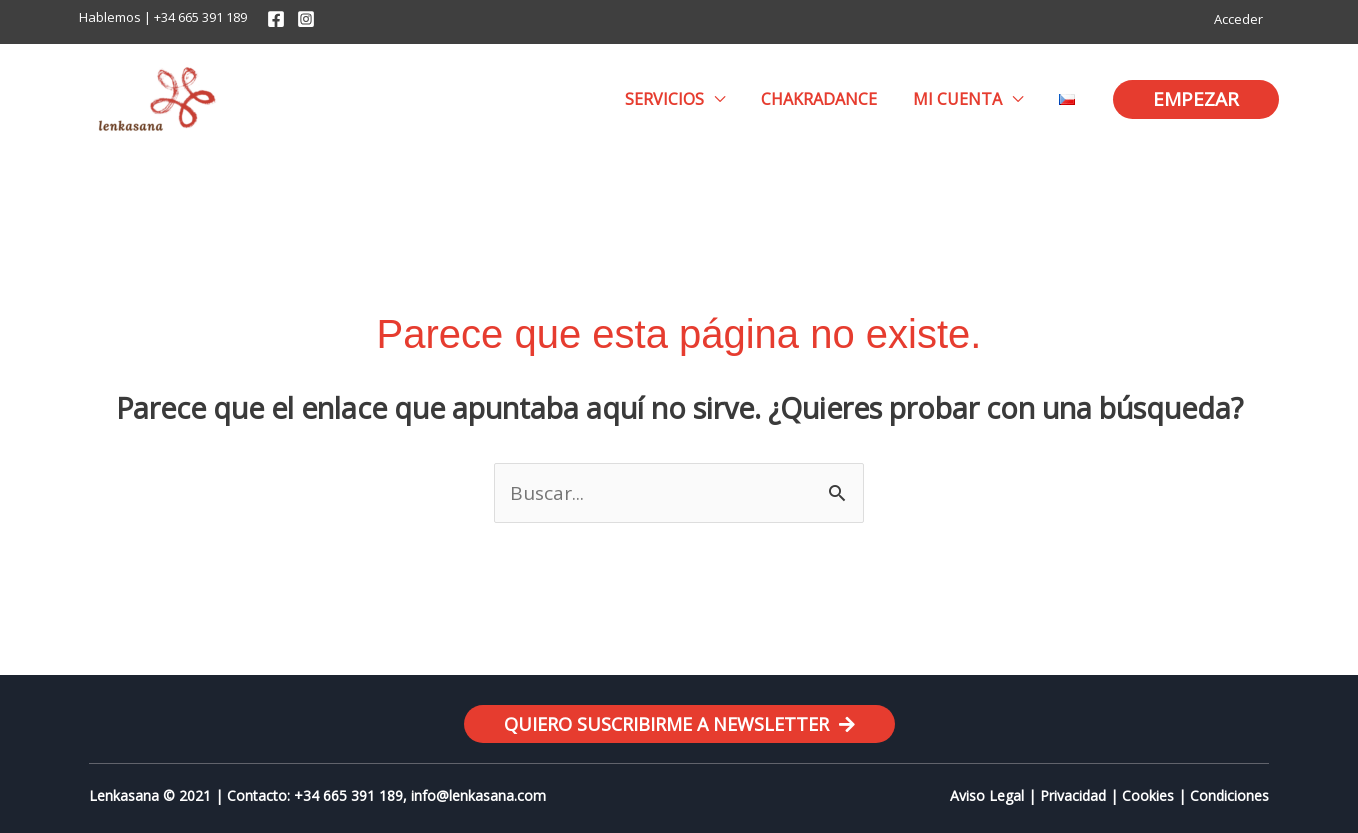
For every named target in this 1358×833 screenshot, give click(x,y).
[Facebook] (276, 19)
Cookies (1148, 795)
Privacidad (1073, 795)
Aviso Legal (987, 795)
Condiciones (1229, 795)
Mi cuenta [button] (963, 99)
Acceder (1241, 19)
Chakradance (829, 99)
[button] (1196, 99)
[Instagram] (306, 19)
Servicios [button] (678, 99)
